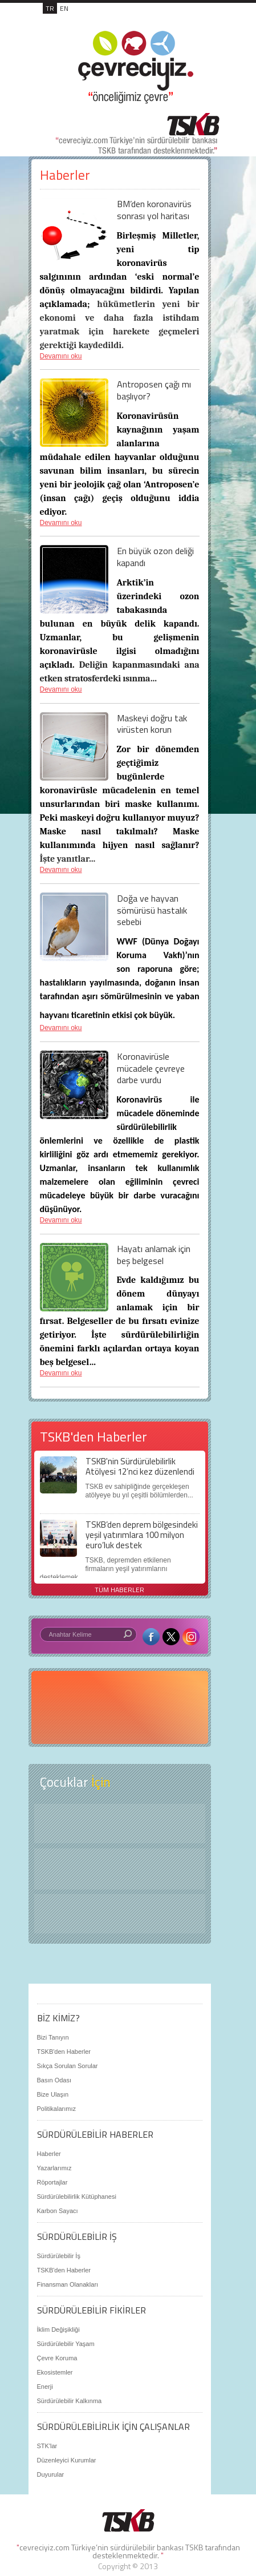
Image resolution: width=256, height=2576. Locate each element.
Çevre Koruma (57, 2358)
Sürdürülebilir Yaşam (66, 2343)
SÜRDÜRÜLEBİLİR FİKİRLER (91, 2310)
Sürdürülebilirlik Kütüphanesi (76, 2196)
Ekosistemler (55, 2372)
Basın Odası (54, 2080)
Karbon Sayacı (57, 2210)
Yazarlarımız (54, 2168)
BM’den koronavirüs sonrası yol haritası (154, 210)
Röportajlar (52, 2182)
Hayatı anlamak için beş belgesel (153, 1254)
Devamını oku (61, 356)
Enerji (45, 2386)
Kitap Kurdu (119, 1913)
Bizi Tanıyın (53, 2037)
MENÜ (196, 20)
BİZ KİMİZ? (58, 2018)
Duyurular (50, 2474)
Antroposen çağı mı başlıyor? (154, 390)
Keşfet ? (119, 1823)
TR (50, 8)
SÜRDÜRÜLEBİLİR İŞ (77, 2236)
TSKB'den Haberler (64, 2051)
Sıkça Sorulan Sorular (67, 2065)
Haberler (49, 2153)
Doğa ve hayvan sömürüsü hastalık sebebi (152, 910)
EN (64, 8)
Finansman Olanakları (68, 2284)
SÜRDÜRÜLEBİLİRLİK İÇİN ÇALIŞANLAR (113, 2426)
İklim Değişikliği (58, 2329)
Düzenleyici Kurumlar (66, 2460)
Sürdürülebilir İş (58, 2255)
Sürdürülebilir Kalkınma (69, 2400)
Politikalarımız (56, 2108)
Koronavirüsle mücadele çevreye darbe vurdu (151, 1068)
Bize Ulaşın (53, 2094)
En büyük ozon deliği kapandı (155, 557)
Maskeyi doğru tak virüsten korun (152, 724)
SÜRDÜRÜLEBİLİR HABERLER (95, 2134)
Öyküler (119, 1868)
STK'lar (47, 2445)
